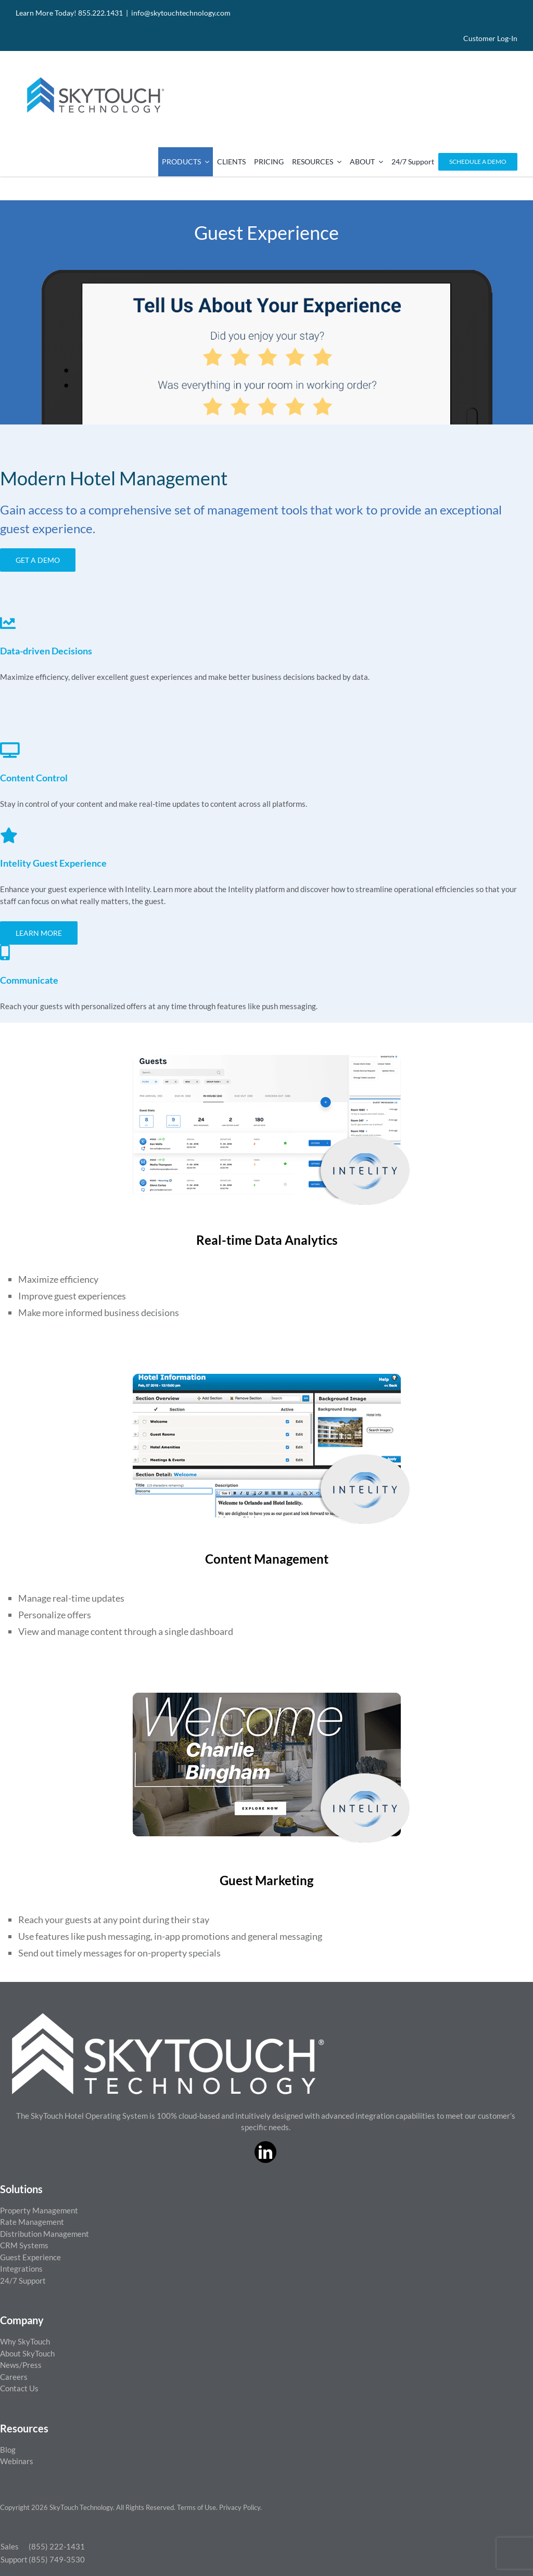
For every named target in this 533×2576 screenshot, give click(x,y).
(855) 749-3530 (57, 2559)
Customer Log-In (490, 38)
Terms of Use (196, 2507)
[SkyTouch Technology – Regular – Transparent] (94, 70)
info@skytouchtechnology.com (181, 12)
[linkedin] (265, 2152)
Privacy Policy (239, 2507)
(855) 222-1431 (57, 2546)
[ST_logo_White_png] (168, 2016)
